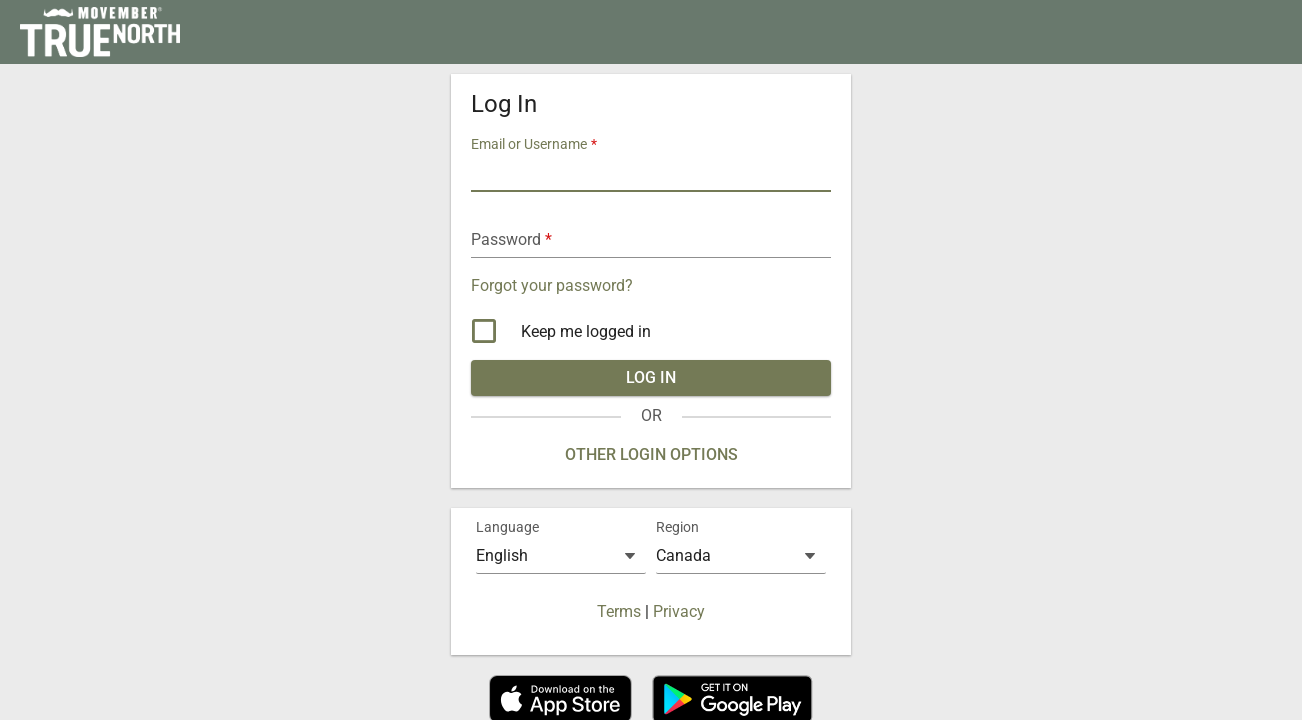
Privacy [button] (679, 611)
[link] (100, 32)
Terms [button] (619, 611)
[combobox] (561, 556)
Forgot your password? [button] (552, 285)
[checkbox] (651, 332)
